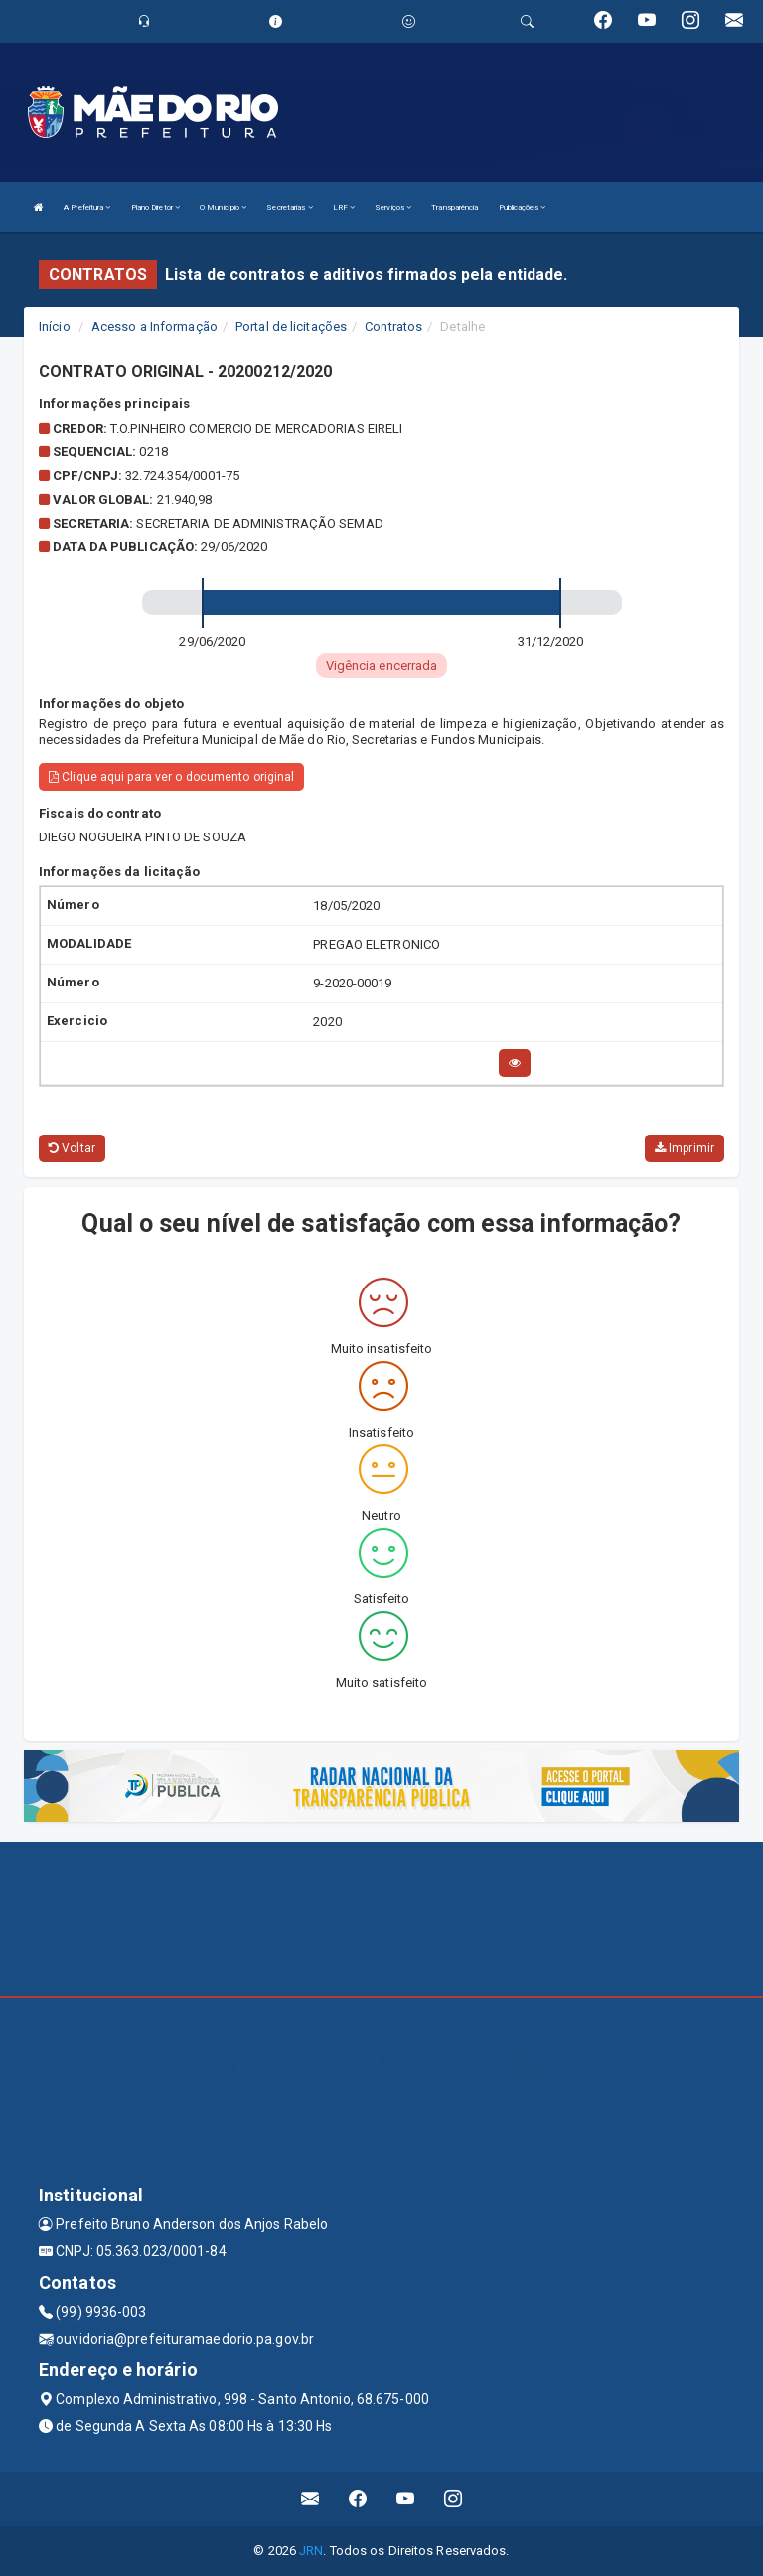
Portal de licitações (291, 326)
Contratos (393, 326)
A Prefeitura (87, 207)
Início (55, 326)
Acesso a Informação (154, 326)
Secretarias (289, 207)
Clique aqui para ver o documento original (171, 777)
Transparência (454, 207)
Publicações (522, 207)
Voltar (72, 1148)
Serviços (393, 207)
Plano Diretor (156, 207)
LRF (344, 207)
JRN (311, 2550)
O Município (223, 207)
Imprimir (684, 1148)
